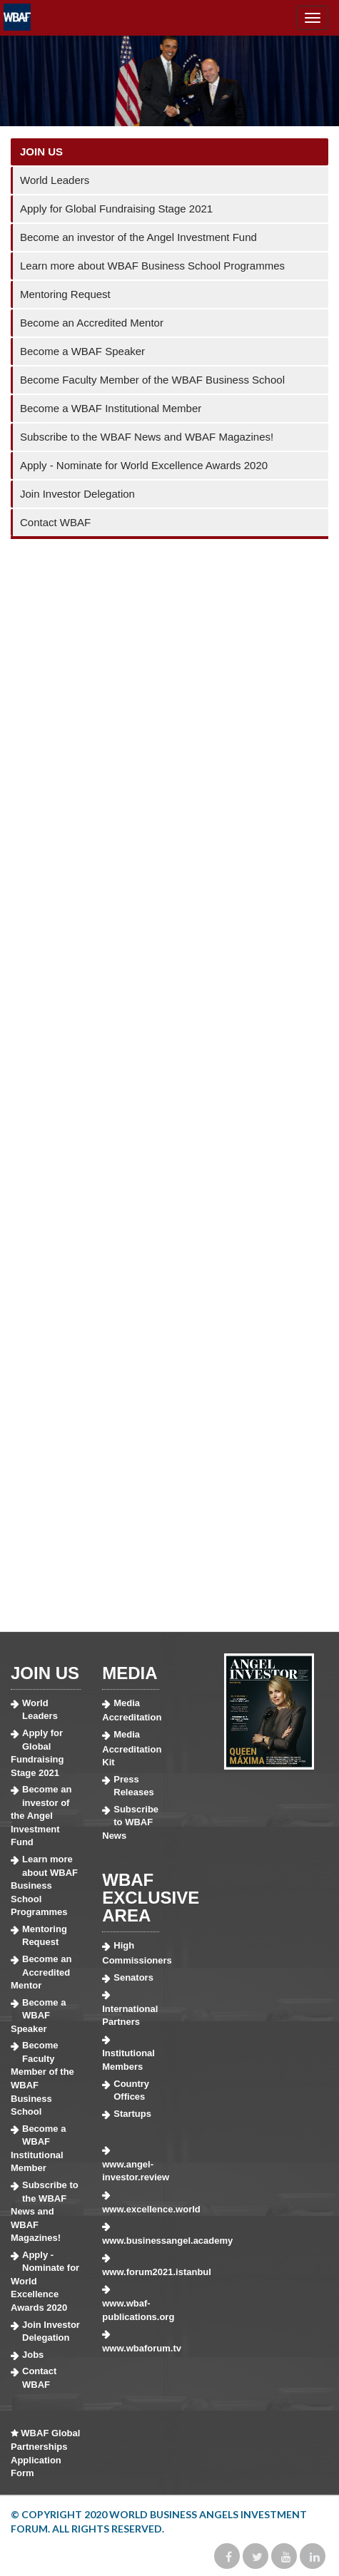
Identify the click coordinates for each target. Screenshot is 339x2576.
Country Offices (131, 2090)
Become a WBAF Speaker (82, 351)
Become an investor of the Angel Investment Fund (138, 237)
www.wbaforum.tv (130, 2348)
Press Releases (133, 1786)
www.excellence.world (130, 2209)
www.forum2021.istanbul (130, 2272)
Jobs (33, 2354)
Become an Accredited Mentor (91, 323)
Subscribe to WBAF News (130, 1822)
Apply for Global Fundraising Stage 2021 (116, 208)
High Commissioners (130, 1953)
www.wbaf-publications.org (130, 2310)
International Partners (130, 2015)
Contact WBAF (55, 522)
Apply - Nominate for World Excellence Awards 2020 (144, 465)
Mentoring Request (65, 294)
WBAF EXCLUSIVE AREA (150, 1897)
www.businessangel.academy (130, 2240)
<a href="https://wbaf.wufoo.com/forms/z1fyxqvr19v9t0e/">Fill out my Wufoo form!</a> (169, 1081)
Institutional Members (128, 2060)
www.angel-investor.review (130, 2171)
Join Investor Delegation (77, 494)
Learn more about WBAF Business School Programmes (152, 266)
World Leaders (54, 180)
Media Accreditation (130, 1710)
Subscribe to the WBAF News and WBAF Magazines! (146, 437)
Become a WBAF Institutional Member (110, 408)
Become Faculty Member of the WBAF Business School (152, 380)
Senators (133, 1977)
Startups (132, 2113)
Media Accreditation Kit (130, 1748)
